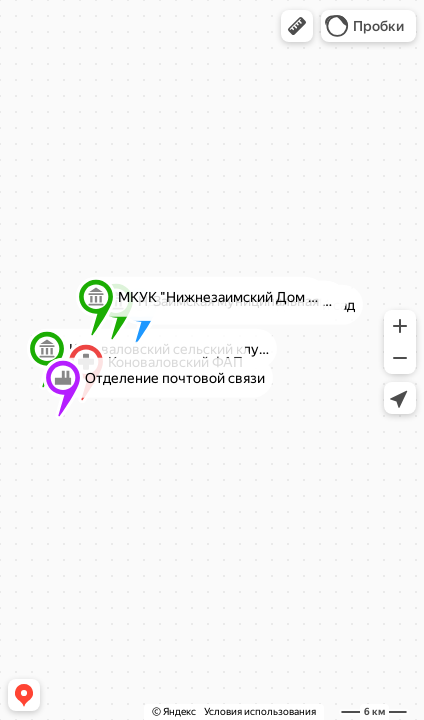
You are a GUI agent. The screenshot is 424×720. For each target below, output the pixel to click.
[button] (297, 26)
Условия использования (260, 711)
